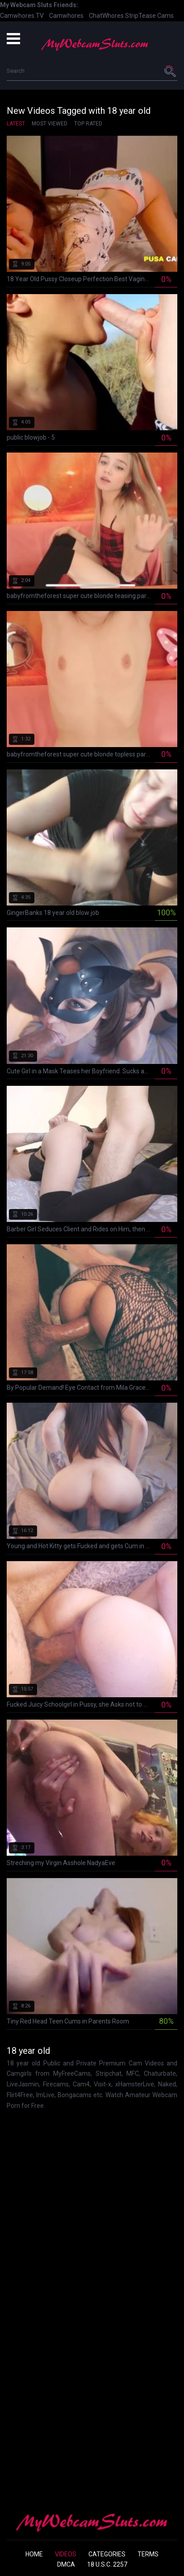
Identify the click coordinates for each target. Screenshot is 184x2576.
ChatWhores (106, 15)
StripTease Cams (149, 15)
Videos (65, 2554)
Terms (148, 2554)
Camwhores (66, 15)
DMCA (66, 2564)
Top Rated (88, 123)
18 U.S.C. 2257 (107, 2564)
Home (34, 2554)
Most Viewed (49, 123)
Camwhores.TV (22, 15)
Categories (106, 2554)
